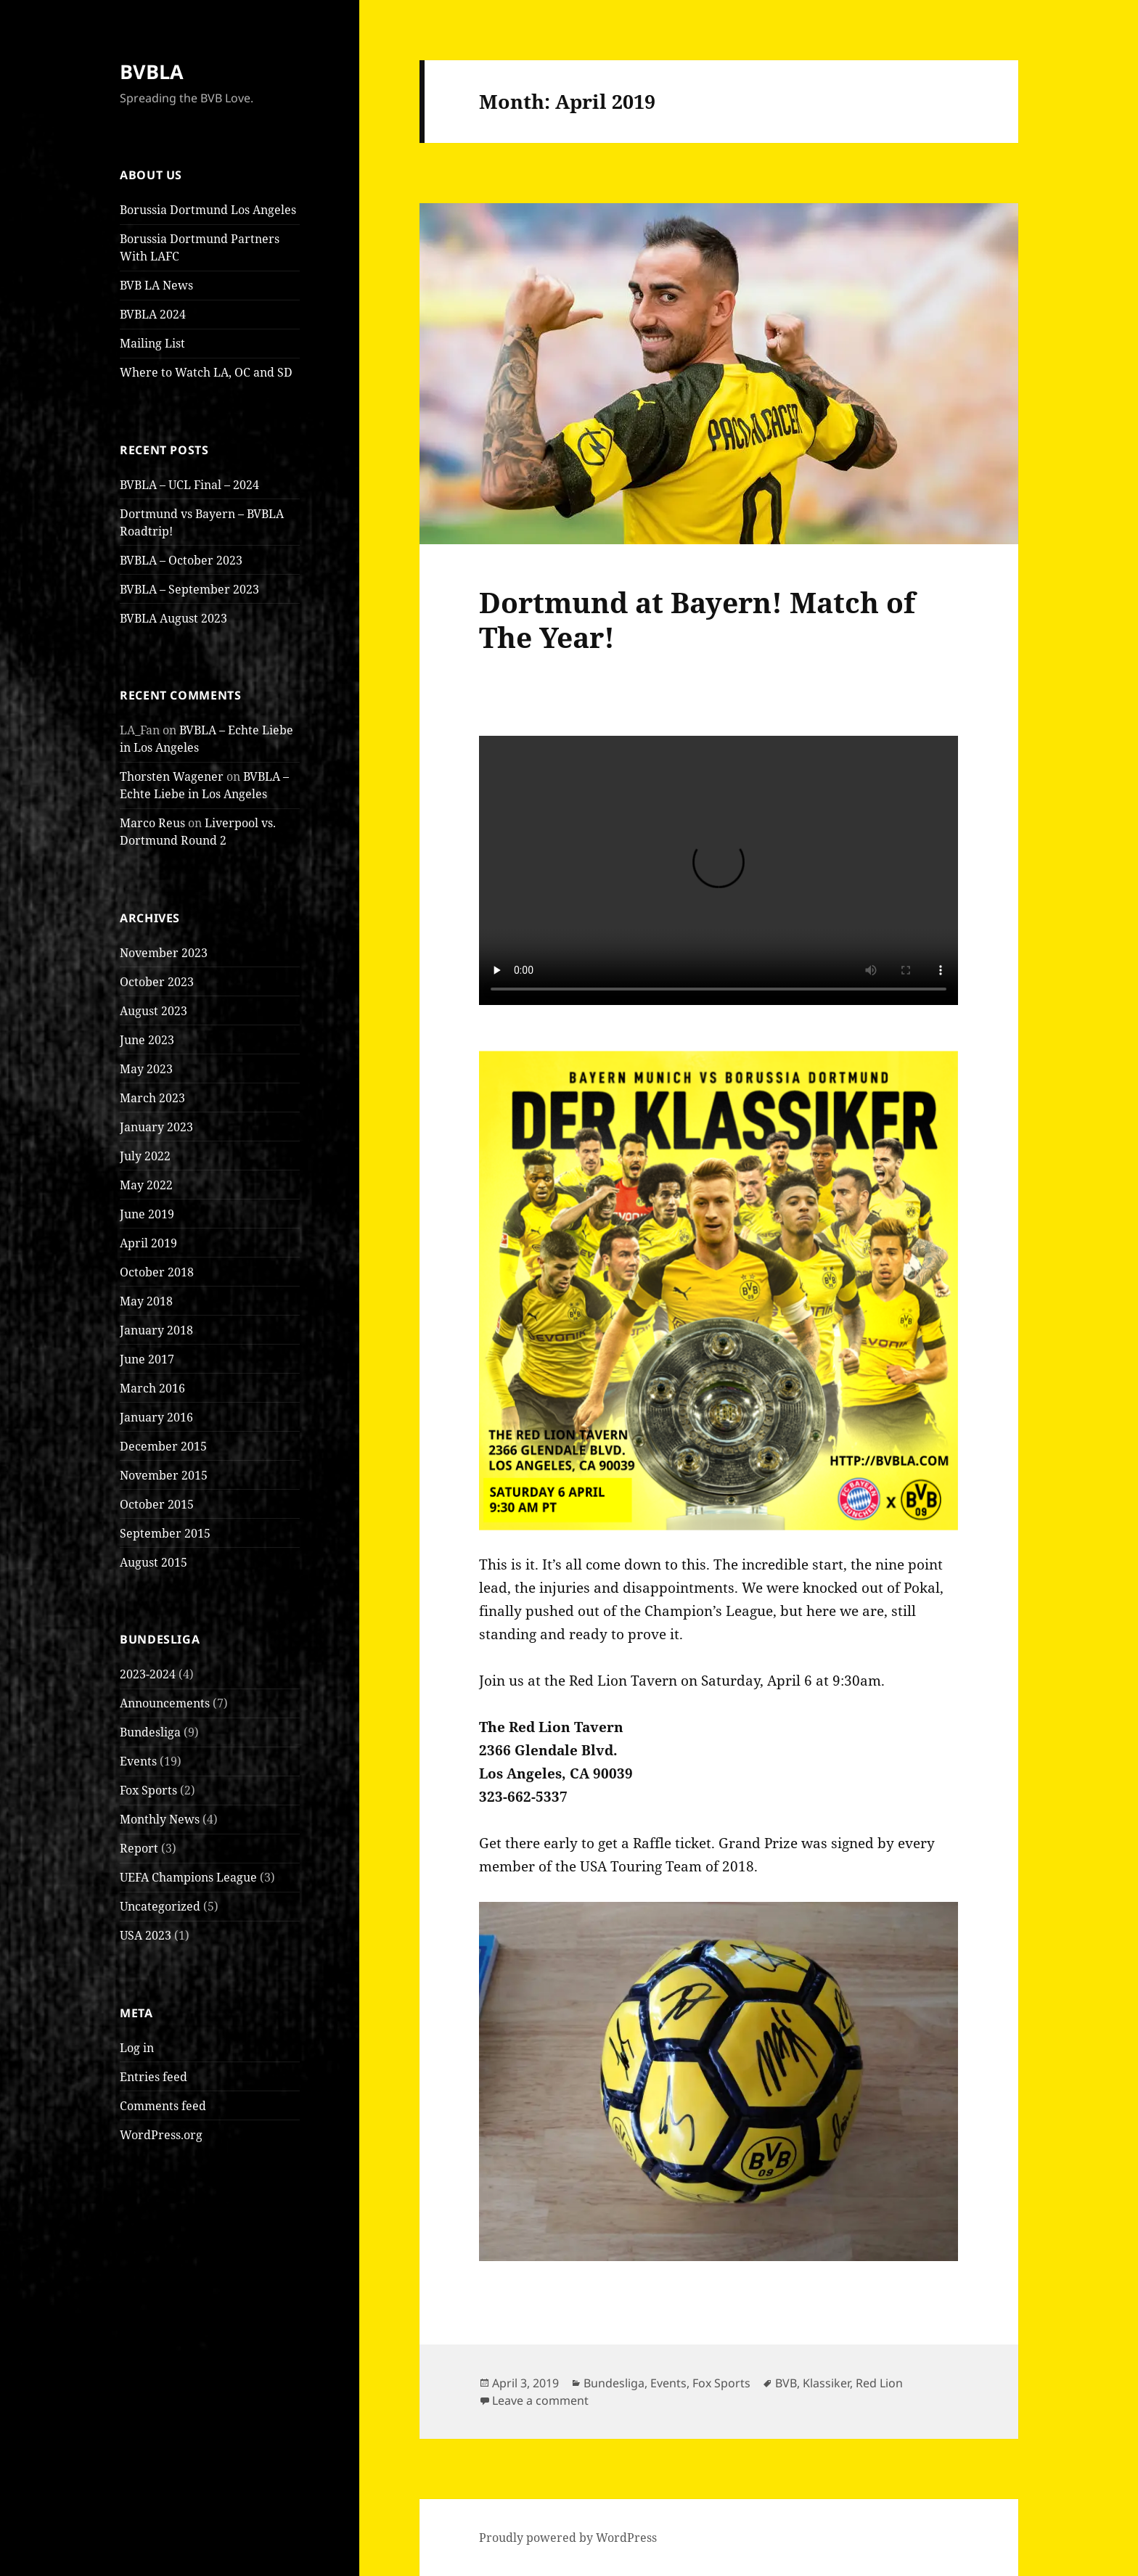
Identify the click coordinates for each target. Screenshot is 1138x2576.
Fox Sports (148, 1790)
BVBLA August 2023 (173, 618)
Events (138, 1761)
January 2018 (156, 1330)
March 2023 (152, 1098)
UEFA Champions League (188, 1877)
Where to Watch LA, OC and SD (206, 372)
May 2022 (146, 1185)
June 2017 (147, 1359)
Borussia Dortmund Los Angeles (208, 210)
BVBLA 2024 (153, 314)
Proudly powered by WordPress (568, 2538)
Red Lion (879, 2383)
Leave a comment (540, 2400)
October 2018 (157, 1272)
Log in (137, 2048)
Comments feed (163, 2106)
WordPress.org (161, 2135)
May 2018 (146, 1301)
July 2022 (145, 1156)
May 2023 (146, 1069)
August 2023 (153, 1011)
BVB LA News (156, 285)
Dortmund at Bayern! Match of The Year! (697, 619)
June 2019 (147, 1214)
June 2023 (147, 1040)
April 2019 (148, 1243)
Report (139, 1848)
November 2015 (164, 1475)
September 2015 (165, 1533)
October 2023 (157, 982)
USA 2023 (145, 1935)
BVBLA (152, 71)
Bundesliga (150, 1732)
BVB (786, 2383)
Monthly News (160, 1819)
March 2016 (152, 1388)
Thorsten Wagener (172, 776)
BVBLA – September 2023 (189, 589)
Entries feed (153, 2077)
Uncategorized (160, 1906)
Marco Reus (152, 823)
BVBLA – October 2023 (181, 560)
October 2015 (157, 1504)
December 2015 (163, 1446)
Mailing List (152, 343)
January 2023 (156, 1127)
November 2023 (164, 953)
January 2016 (156, 1417)
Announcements (165, 1703)
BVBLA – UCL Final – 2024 (189, 485)
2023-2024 (148, 1674)
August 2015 (153, 1562)
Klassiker (826, 2383)
